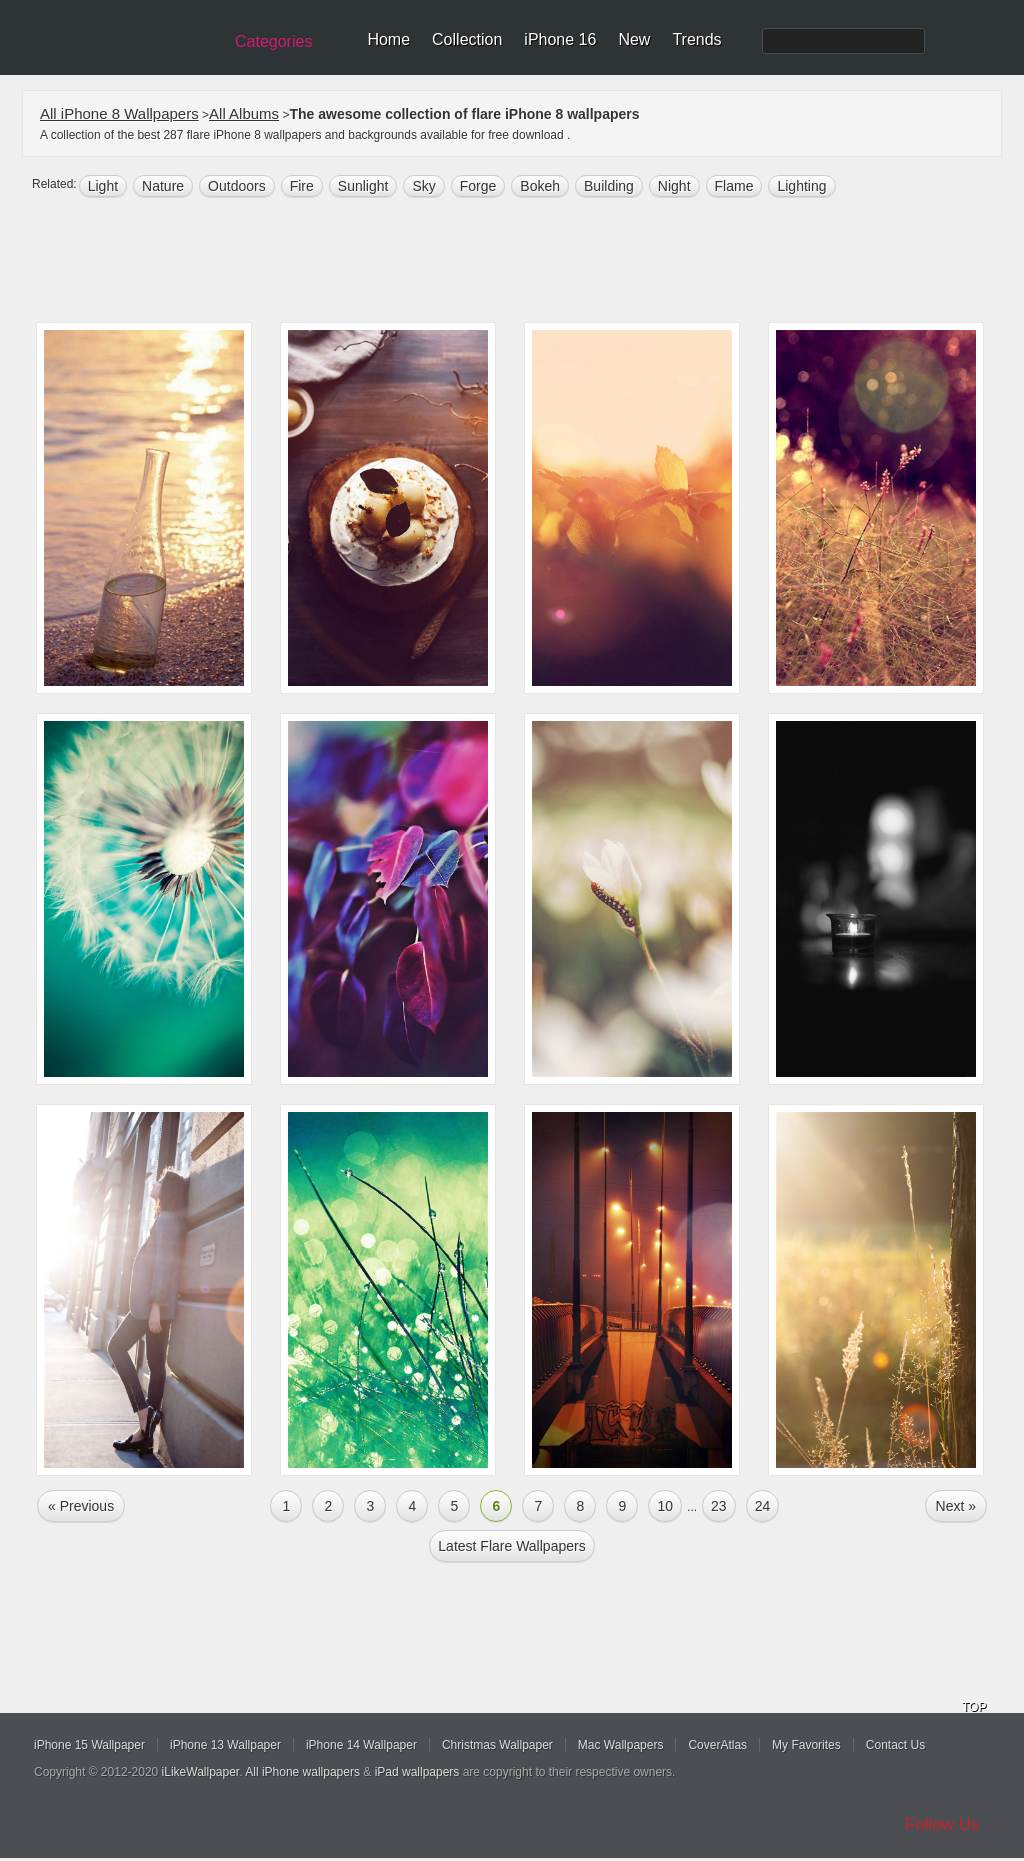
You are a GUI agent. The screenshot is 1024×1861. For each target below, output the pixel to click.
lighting (801, 186)
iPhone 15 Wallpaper (89, 1745)
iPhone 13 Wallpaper (225, 1745)
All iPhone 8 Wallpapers (119, 113)
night (674, 186)
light (103, 186)
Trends (696, 39)
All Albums (244, 113)
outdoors (237, 186)
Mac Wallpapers (621, 1745)
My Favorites (806, 1745)
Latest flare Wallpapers (511, 1546)
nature (163, 186)
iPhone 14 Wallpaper (361, 1745)
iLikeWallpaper (201, 1772)
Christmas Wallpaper (497, 1745)
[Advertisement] (525, 262)
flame (734, 186)
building (609, 186)
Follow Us (942, 1824)
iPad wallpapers (417, 1772)
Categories (273, 41)
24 (763, 1506)
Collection (467, 39)
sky (423, 186)
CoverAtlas (717, 1745)
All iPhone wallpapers (302, 1772)
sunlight (363, 186)
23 (719, 1506)
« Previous (81, 1506)
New (634, 39)
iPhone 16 (560, 39)
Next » (956, 1506)
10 (665, 1506)
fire (302, 186)
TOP (974, 1707)
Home (388, 39)
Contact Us (895, 1745)
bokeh (540, 186)
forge (478, 186)
